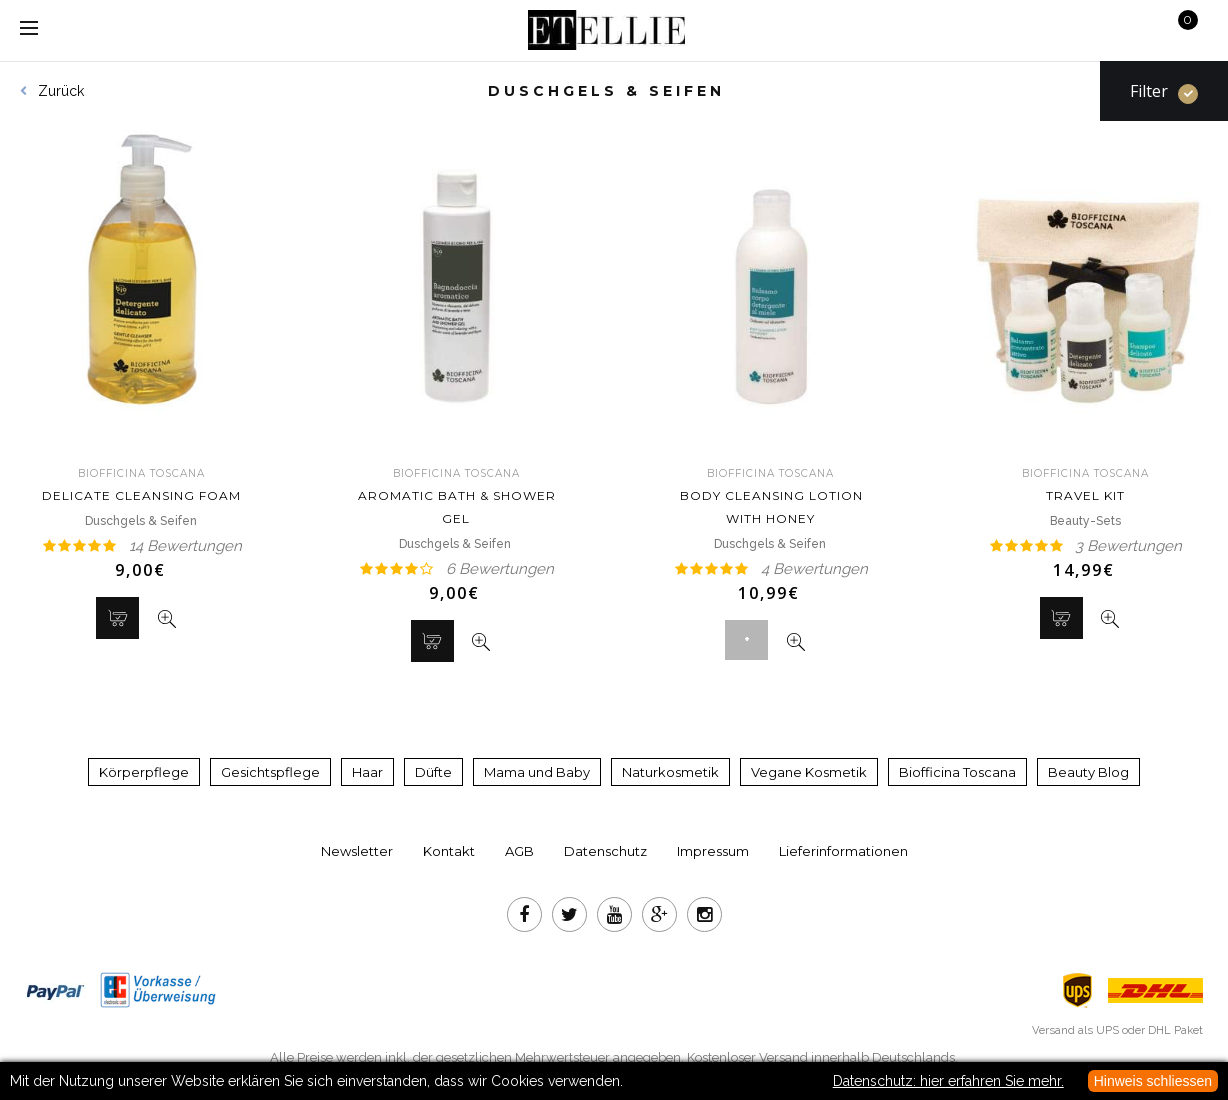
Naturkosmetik (670, 772)
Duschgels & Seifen (142, 521)
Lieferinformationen (843, 851)
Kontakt (449, 851)
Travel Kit (1086, 485)
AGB (519, 851)
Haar (367, 772)
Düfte (433, 772)
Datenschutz (605, 851)
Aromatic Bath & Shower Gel (457, 496)
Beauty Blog (1088, 772)
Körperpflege (144, 772)
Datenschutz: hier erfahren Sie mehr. (948, 1081)
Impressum (713, 851)
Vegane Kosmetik (809, 772)
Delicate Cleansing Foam (141, 485)
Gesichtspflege (270, 772)
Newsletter (357, 851)
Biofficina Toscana (957, 772)
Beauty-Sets (1085, 521)
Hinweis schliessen (1153, 1081)
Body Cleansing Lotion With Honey (771, 496)
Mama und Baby (537, 772)
